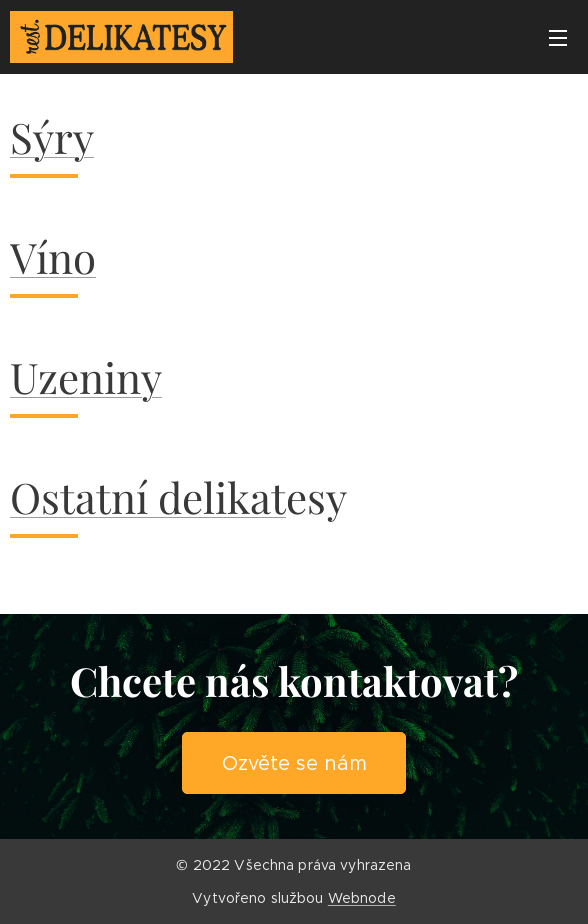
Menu (558, 38)
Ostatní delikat (148, 497)
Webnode (362, 898)
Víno (53, 257)
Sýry (52, 137)
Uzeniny (86, 377)
